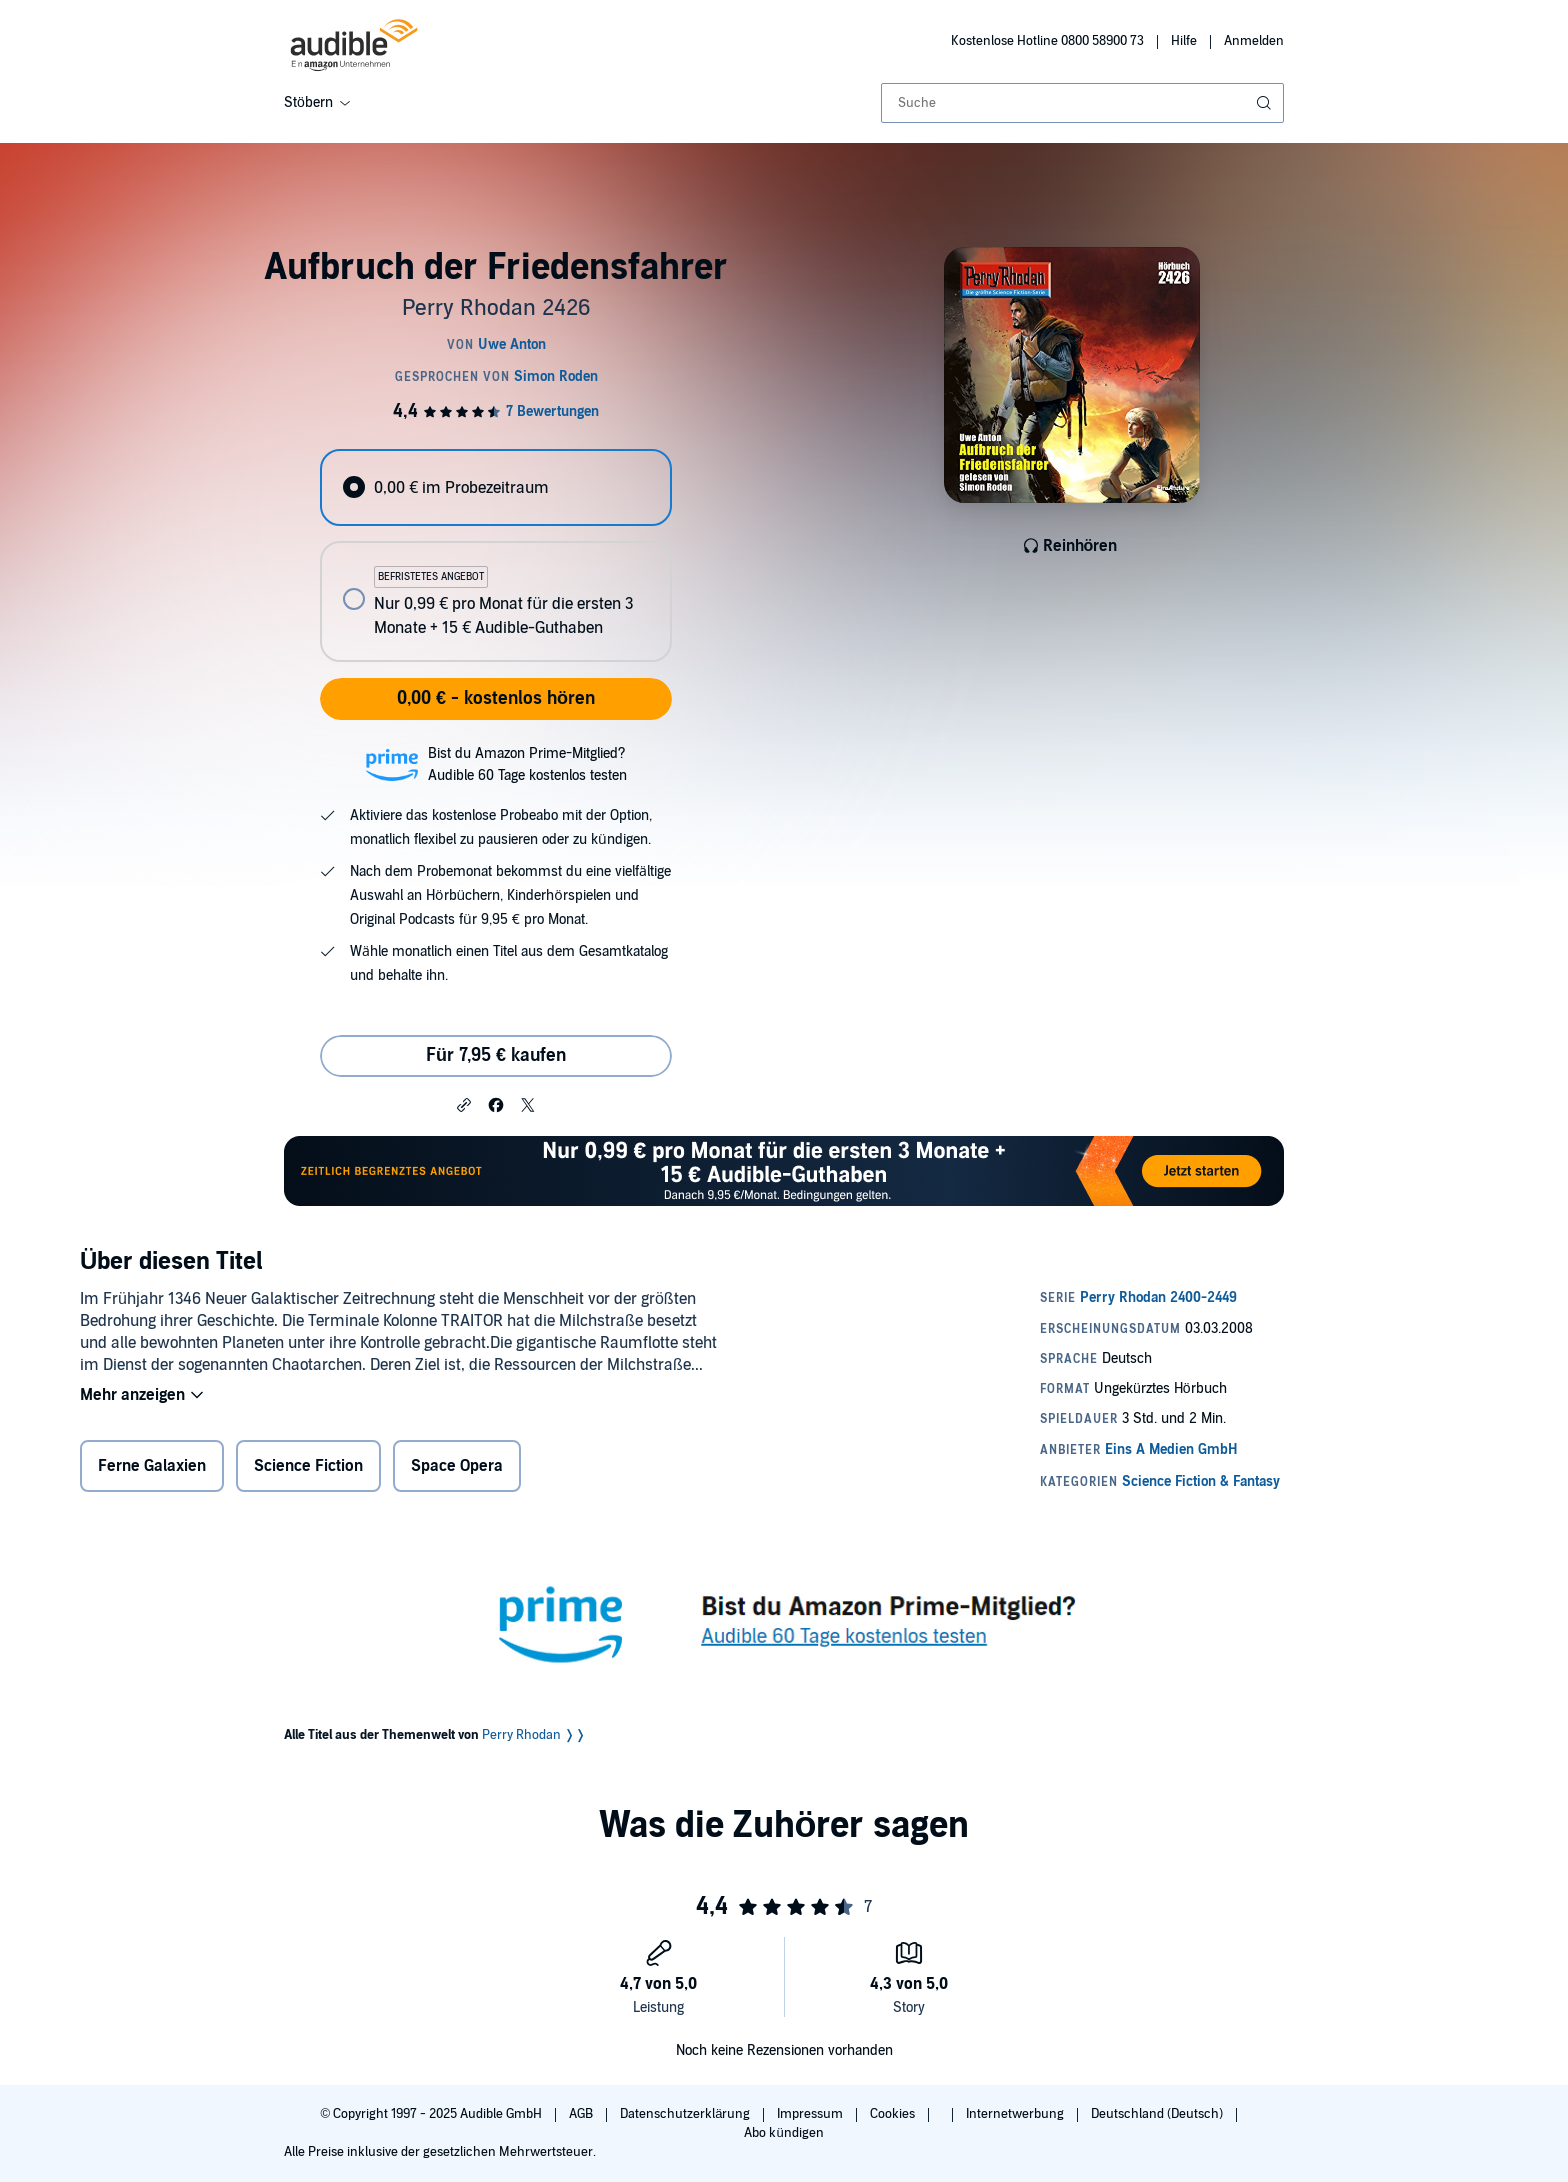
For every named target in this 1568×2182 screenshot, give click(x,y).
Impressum (811, 2114)
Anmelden (1254, 41)
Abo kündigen (783, 2133)
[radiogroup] (496, 555)
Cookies (894, 2114)
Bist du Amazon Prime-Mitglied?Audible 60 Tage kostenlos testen (527, 764)
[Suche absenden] (1266, 103)
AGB (582, 2114)
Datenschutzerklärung (686, 2114)
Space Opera (457, 1466)
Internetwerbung (1016, 2114)
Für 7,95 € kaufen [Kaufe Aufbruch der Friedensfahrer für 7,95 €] (496, 1055)
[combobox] (1082, 103)
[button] (464, 1104)
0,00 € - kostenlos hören (496, 698)
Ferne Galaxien (152, 1466)
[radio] (496, 487)
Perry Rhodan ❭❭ (534, 1735)
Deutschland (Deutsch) (1158, 2114)
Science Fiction (308, 1466)
